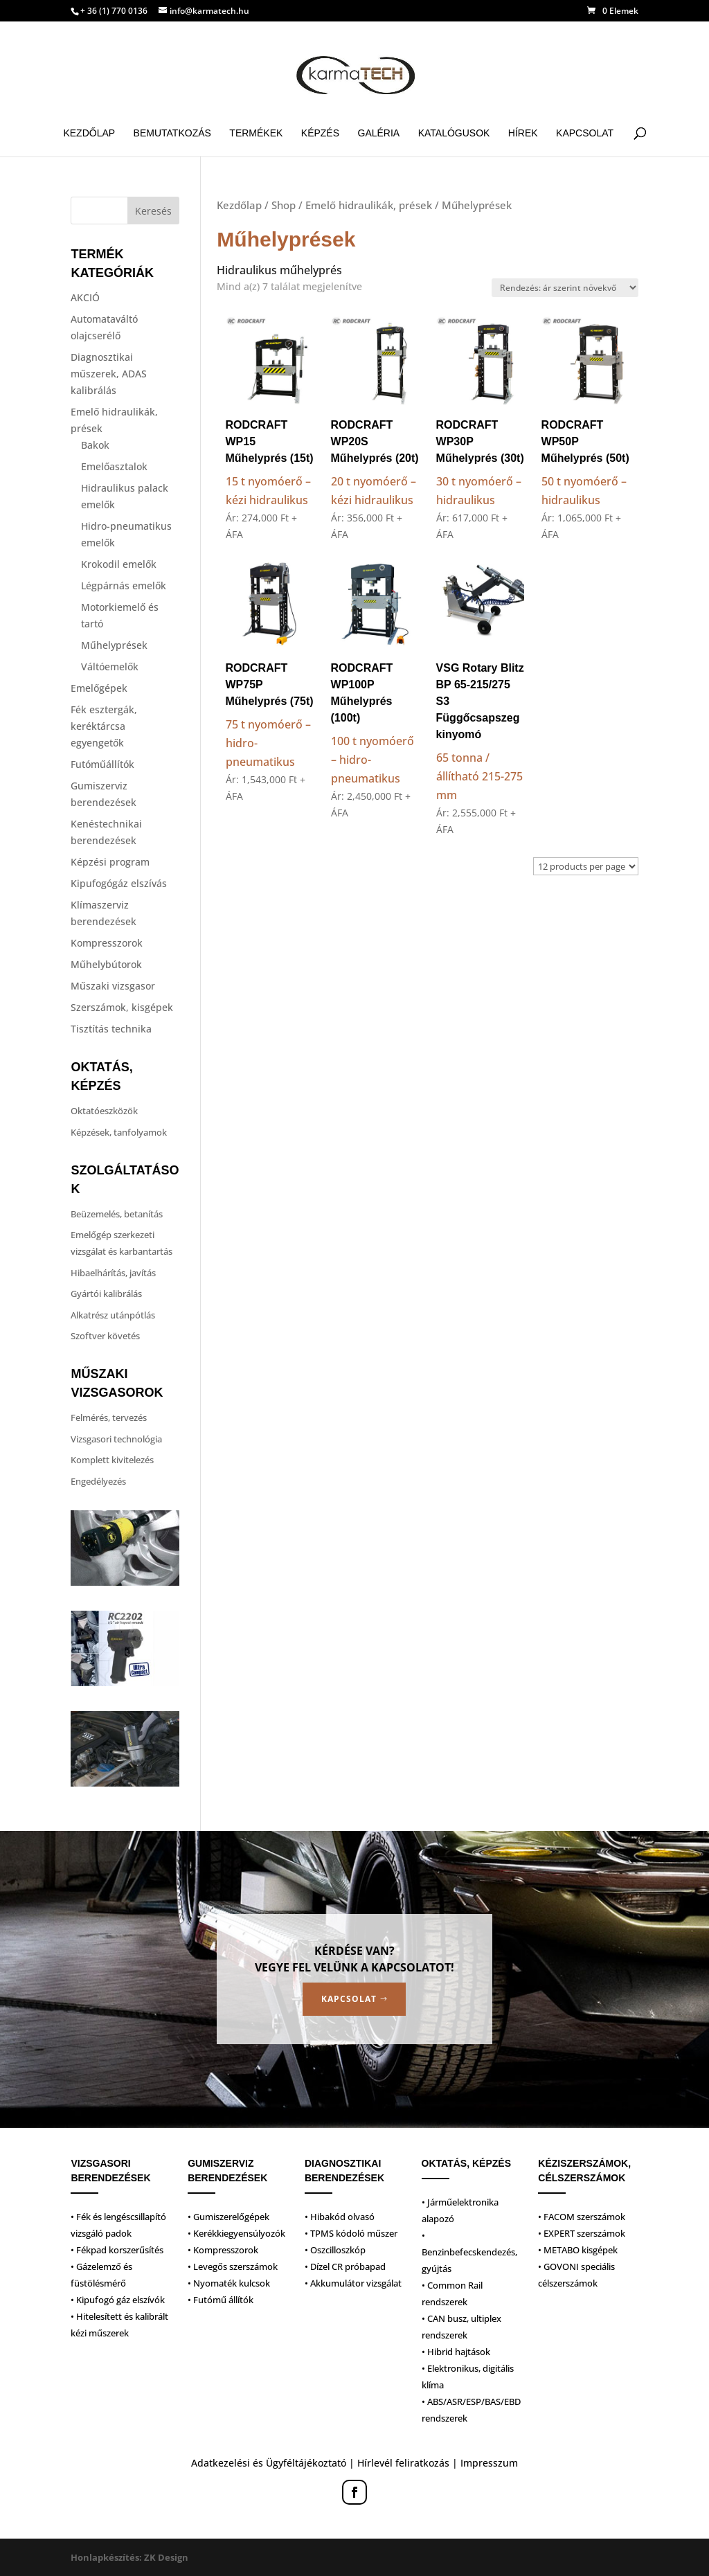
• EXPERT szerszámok (581, 2233)
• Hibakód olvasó (340, 2216)
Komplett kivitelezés (112, 1460)
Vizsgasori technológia (116, 1439)
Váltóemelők (109, 666)
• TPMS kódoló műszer (351, 2233)
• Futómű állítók (220, 2299)
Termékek (255, 133)
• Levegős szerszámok (233, 2266)
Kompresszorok (107, 942)
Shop (283, 205)
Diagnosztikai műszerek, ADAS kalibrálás (109, 373)
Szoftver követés (105, 1336)
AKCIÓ (85, 297)
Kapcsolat (584, 133)
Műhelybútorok (106, 964)
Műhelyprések (114, 645)
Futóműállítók (102, 764)
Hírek (523, 133)
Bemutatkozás (172, 133)
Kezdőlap (89, 133)
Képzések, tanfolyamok (119, 1132)
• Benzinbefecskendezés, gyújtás (469, 2252)
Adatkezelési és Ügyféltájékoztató (268, 2462)
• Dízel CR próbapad (345, 2266)
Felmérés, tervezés (109, 1417)
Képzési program (110, 861)
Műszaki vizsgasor (113, 985)
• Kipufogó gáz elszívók (118, 2299)
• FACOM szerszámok (581, 2216)
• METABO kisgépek (578, 2250)
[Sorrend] (565, 287)
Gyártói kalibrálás (106, 1293)
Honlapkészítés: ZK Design (129, 2557)
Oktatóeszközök (104, 1110)
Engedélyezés (98, 1481)
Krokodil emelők (118, 564)
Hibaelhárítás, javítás (113, 1273)
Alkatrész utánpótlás (113, 1315)
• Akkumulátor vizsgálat (353, 2283)
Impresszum (489, 2462)
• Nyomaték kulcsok (229, 2283)
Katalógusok (454, 133)
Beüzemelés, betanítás (117, 1214)
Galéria (379, 133)
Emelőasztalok (114, 466)
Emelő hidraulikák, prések (368, 205)
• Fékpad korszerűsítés (117, 2250)
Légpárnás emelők (123, 585)
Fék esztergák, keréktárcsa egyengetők (104, 726)
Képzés (320, 133)
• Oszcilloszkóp (335, 2250)
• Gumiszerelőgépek (228, 2216)
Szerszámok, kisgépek (122, 1007)
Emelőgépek (99, 688)
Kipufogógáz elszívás (119, 883)
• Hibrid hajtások (456, 2351)
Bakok (95, 444)
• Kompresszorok (223, 2250)
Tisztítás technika (111, 1028)
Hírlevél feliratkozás (403, 2462)
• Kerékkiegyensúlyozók (236, 2233)
